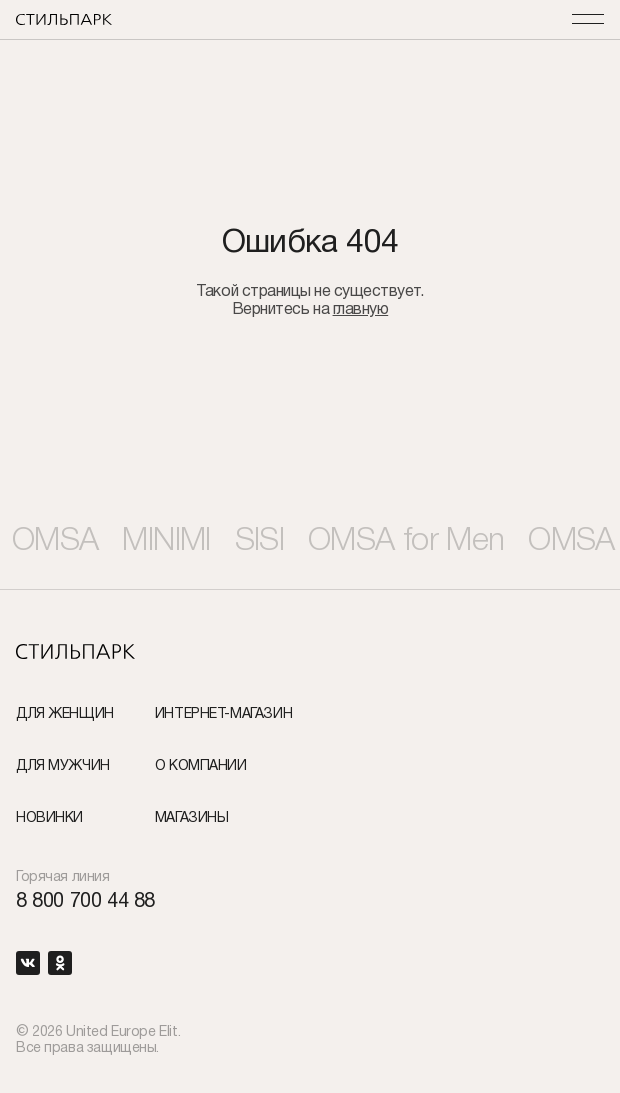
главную (361, 310)
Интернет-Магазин (223, 714)
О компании (201, 766)
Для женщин (65, 714)
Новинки (49, 818)
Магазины (192, 818)
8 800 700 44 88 (85, 902)
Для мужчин (63, 766)
